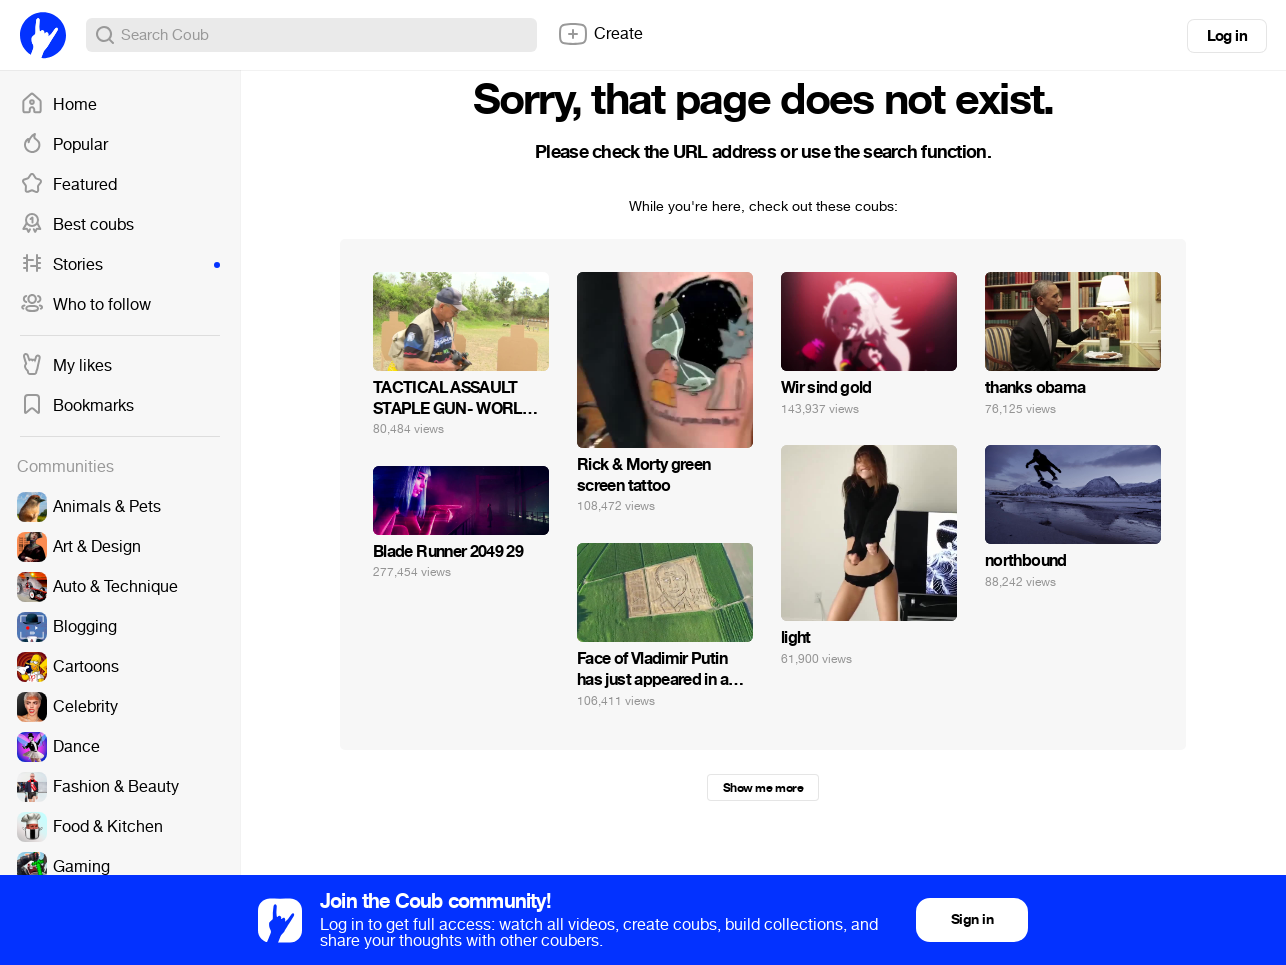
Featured (68, 185)
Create (600, 34)
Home (58, 105)
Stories (120, 265)
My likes (66, 366)
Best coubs (77, 225)
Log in (1227, 36)
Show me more (763, 788)
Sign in (972, 919)
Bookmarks (77, 406)
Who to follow (85, 305)
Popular (64, 145)
